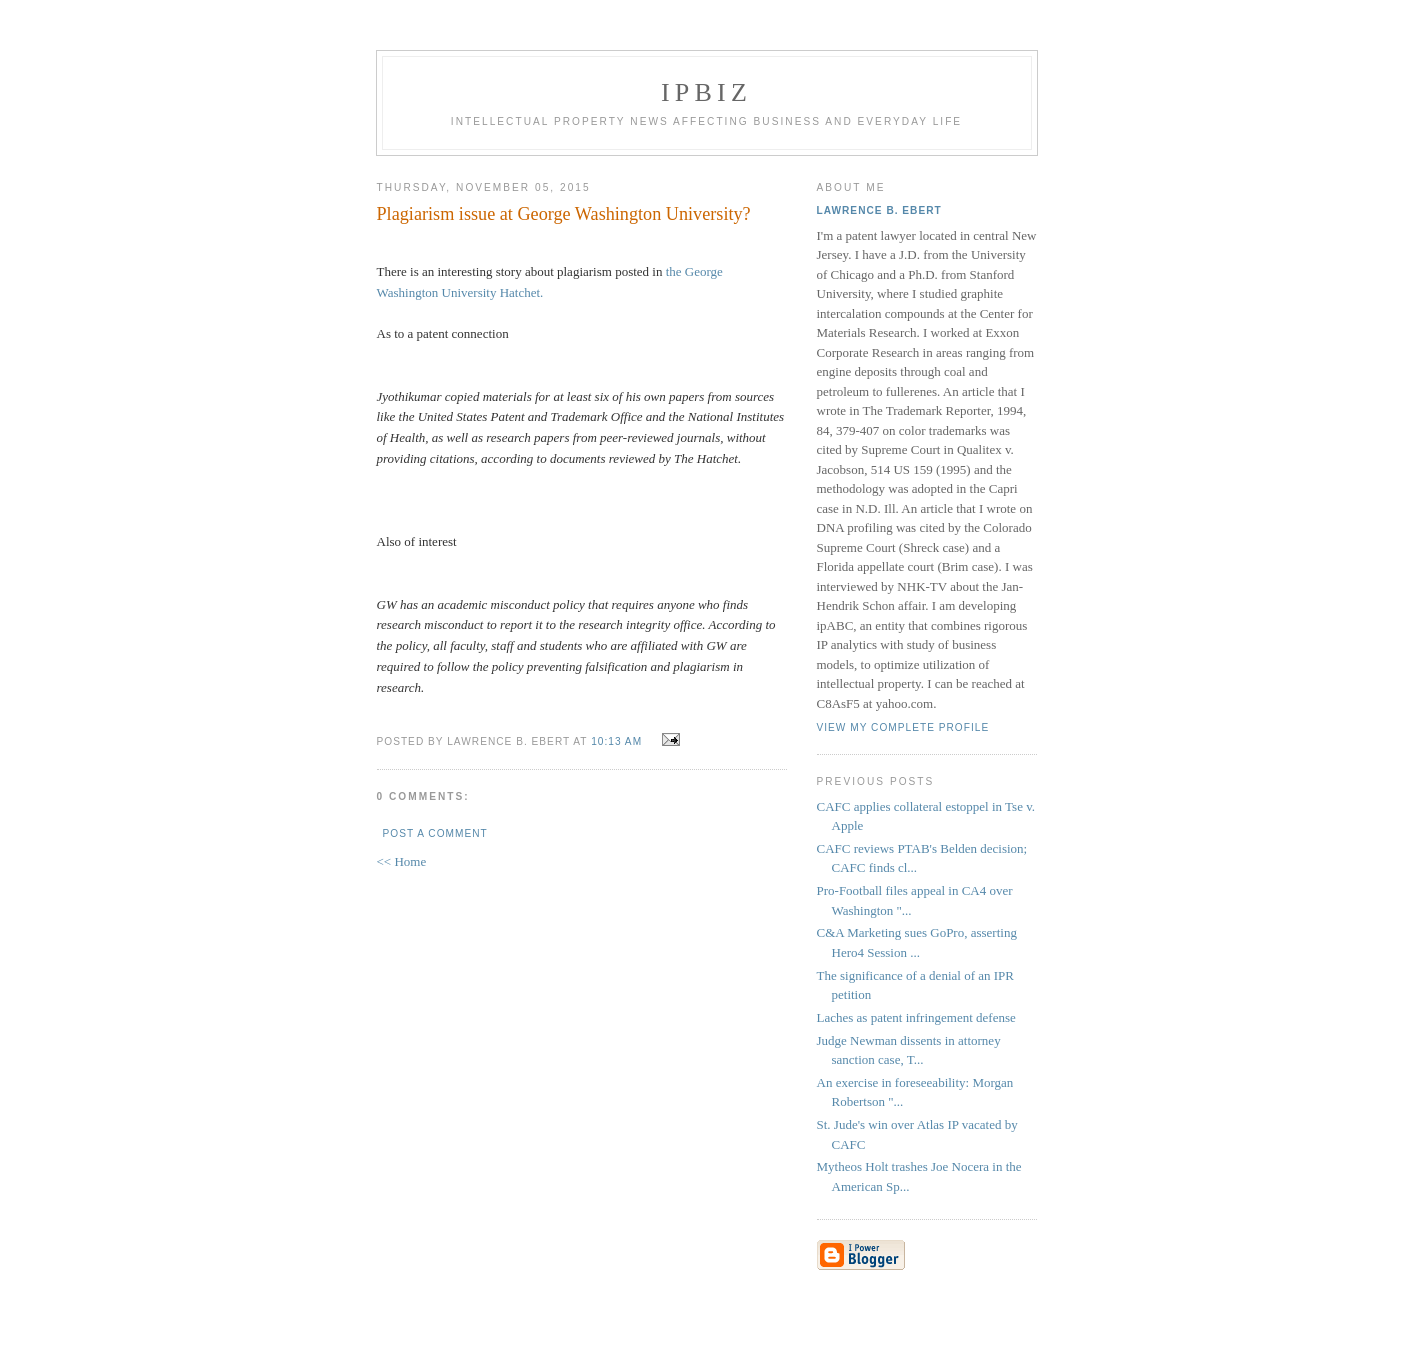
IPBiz (706, 92)
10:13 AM (616, 741)
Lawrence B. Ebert (879, 210)
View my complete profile (903, 727)
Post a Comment (435, 833)
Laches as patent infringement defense (916, 1017)
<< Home (402, 861)
